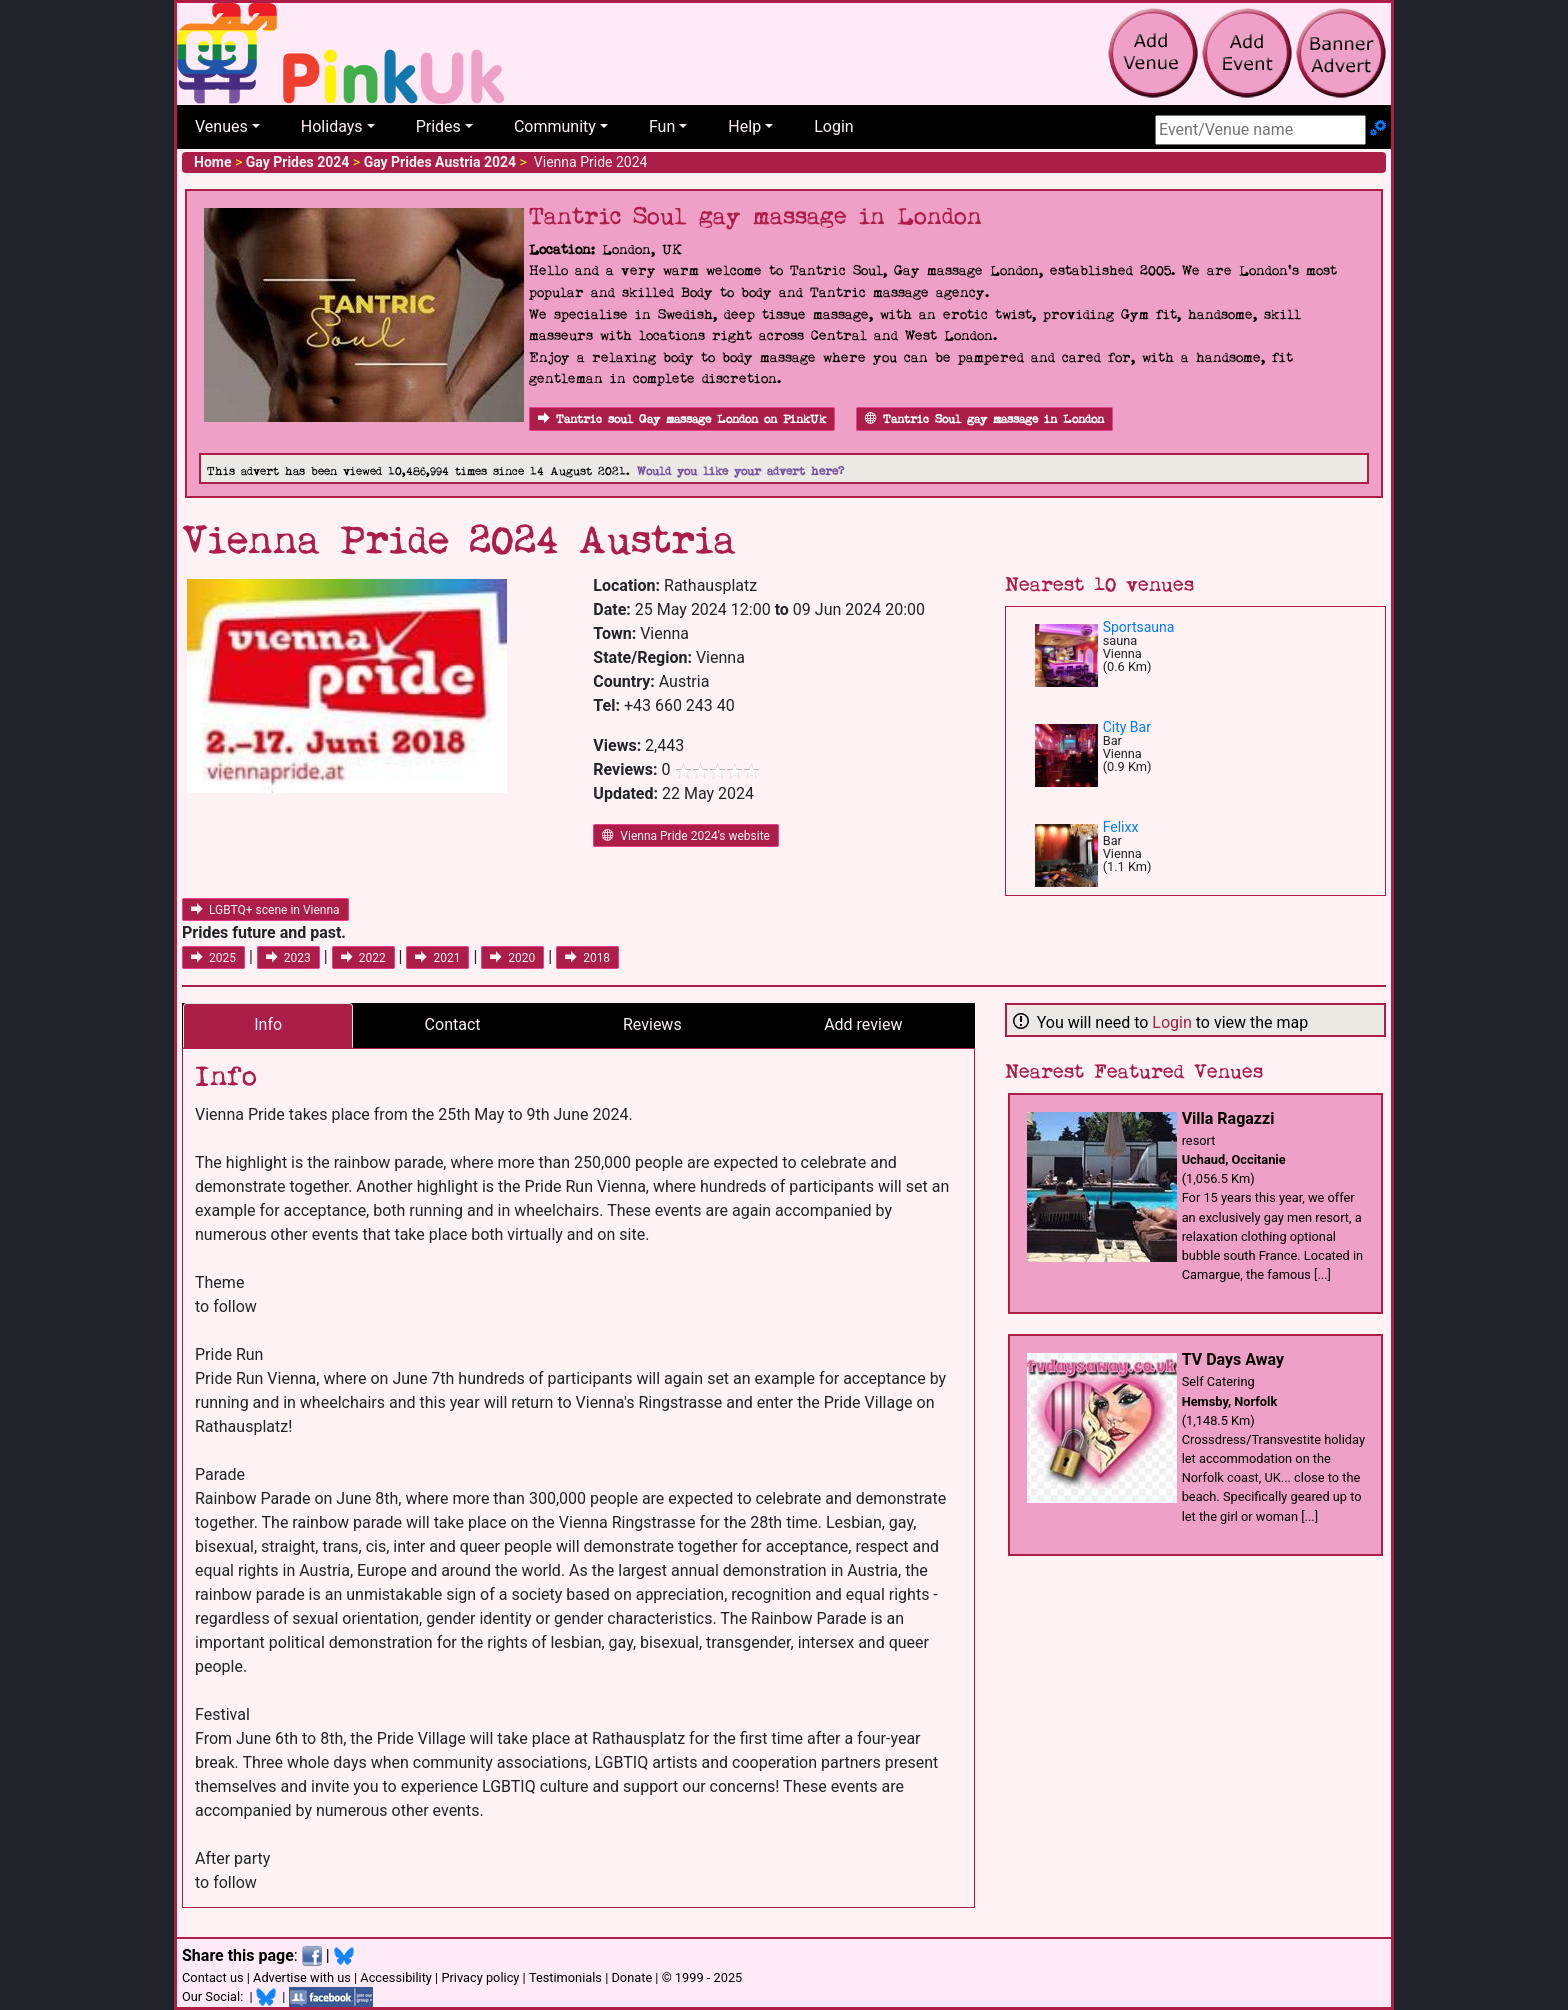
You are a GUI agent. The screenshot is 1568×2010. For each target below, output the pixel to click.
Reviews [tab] (652, 1024)
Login (833, 126)
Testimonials (565, 1977)
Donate (631, 1977)
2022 (363, 958)
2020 (512, 958)
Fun (662, 126)
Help (744, 126)
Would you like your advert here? (740, 471)
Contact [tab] (453, 1024)
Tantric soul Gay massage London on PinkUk (682, 419)
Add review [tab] (863, 1024)
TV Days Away (1233, 1359)
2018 (587, 958)
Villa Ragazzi (1228, 1118)
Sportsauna (1139, 627)
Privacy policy (480, 1977)
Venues (221, 126)
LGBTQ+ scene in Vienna (265, 910)
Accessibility (396, 1977)
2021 (437, 958)
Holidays (332, 126)
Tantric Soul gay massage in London (984, 419)
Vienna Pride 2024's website (686, 836)
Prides (438, 126)
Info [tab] (268, 1024)
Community (555, 126)
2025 (213, 958)
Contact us (213, 1977)
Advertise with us (302, 1977)
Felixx (1121, 827)
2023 (288, 958)
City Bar (1127, 727)
